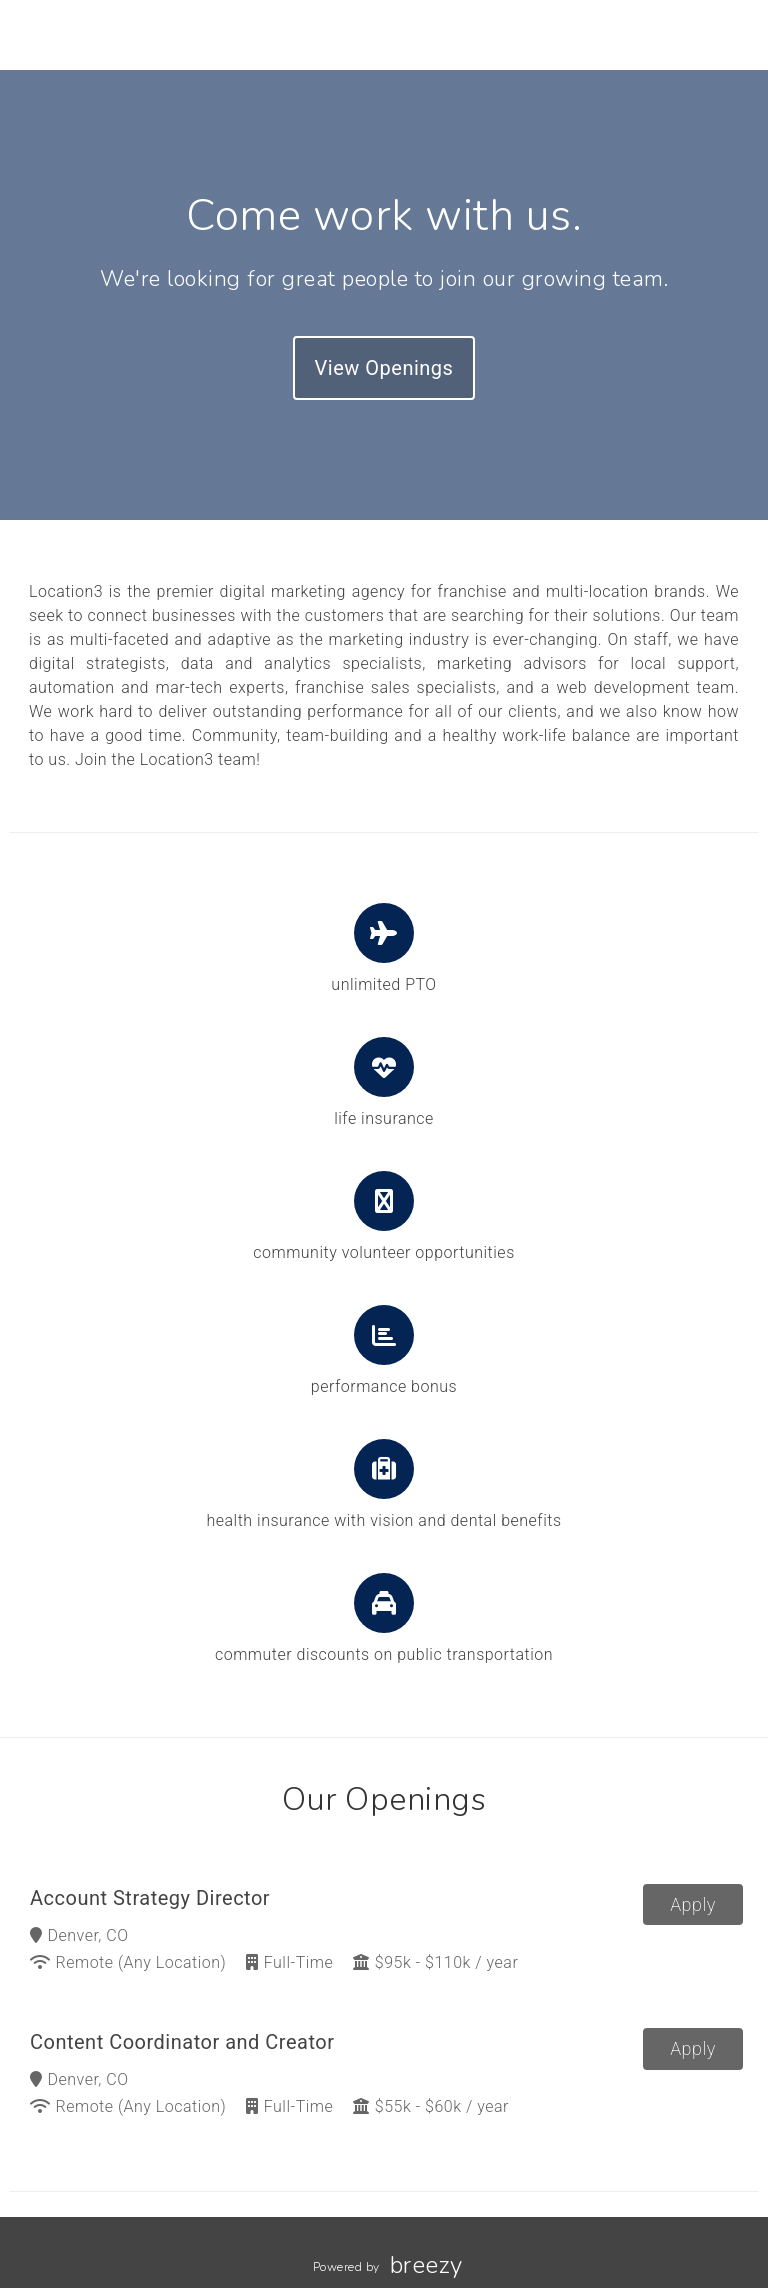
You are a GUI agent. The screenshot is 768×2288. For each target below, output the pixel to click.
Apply (693, 1904)
